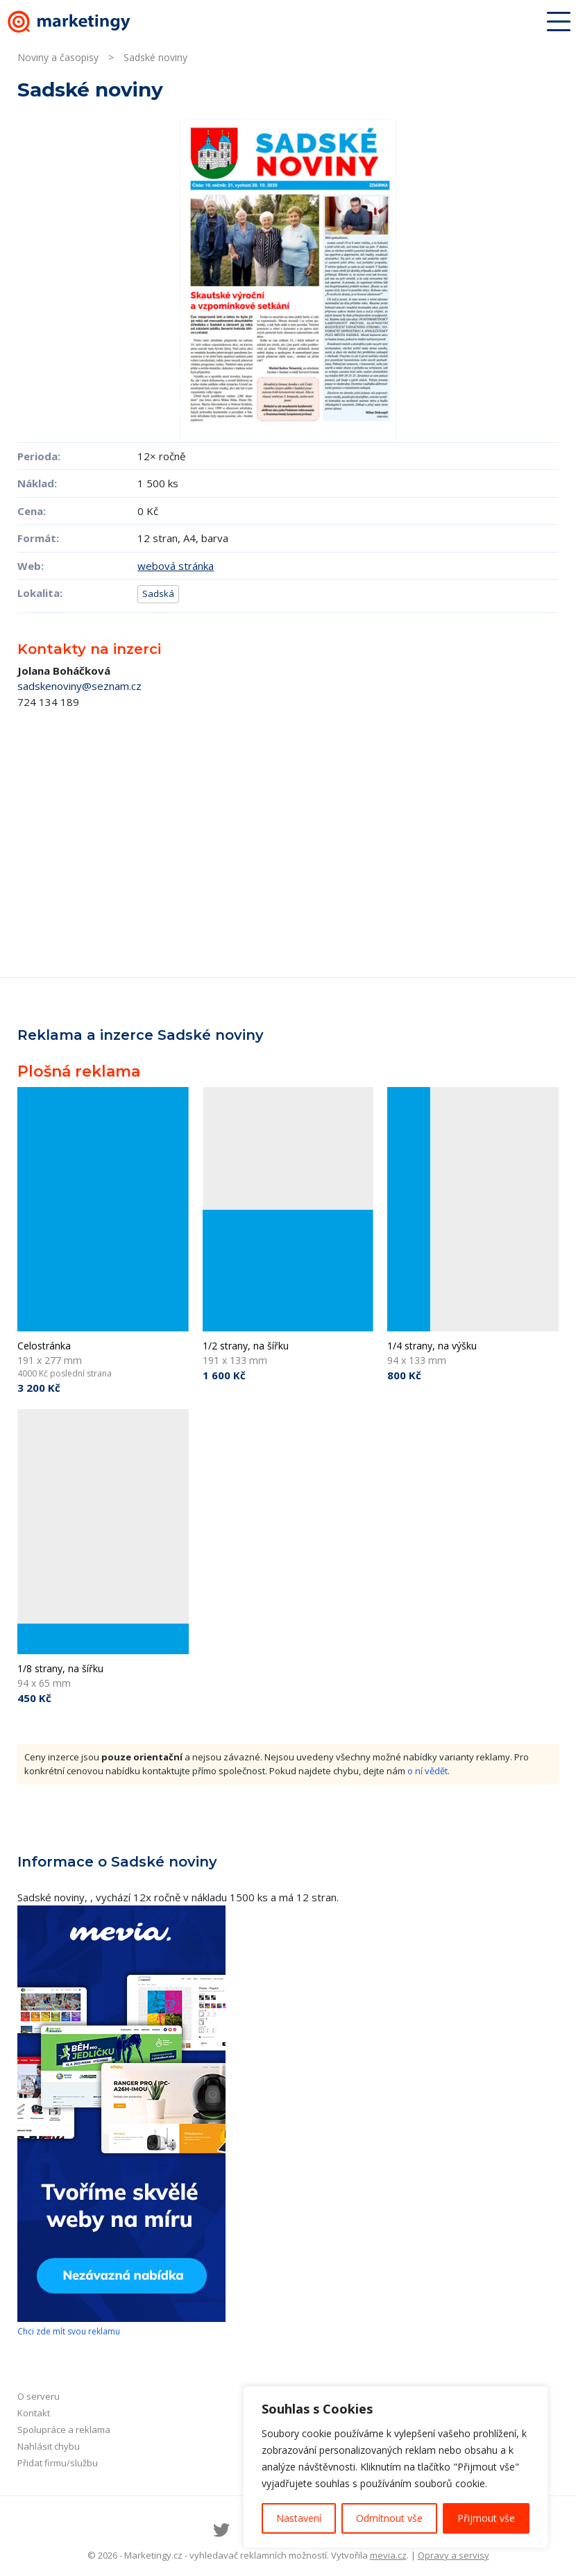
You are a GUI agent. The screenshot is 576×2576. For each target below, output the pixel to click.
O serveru (38, 2396)
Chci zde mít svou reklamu (68, 2331)
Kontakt (33, 2413)
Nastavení (298, 2518)
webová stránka (175, 566)
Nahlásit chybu (48, 2446)
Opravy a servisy (453, 2555)
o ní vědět (427, 1771)
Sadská (158, 593)
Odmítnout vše (389, 2518)
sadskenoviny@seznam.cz (79, 686)
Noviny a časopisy (58, 57)
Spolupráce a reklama (63, 2429)
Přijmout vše (486, 2518)
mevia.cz (388, 2555)
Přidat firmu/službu (57, 2463)
